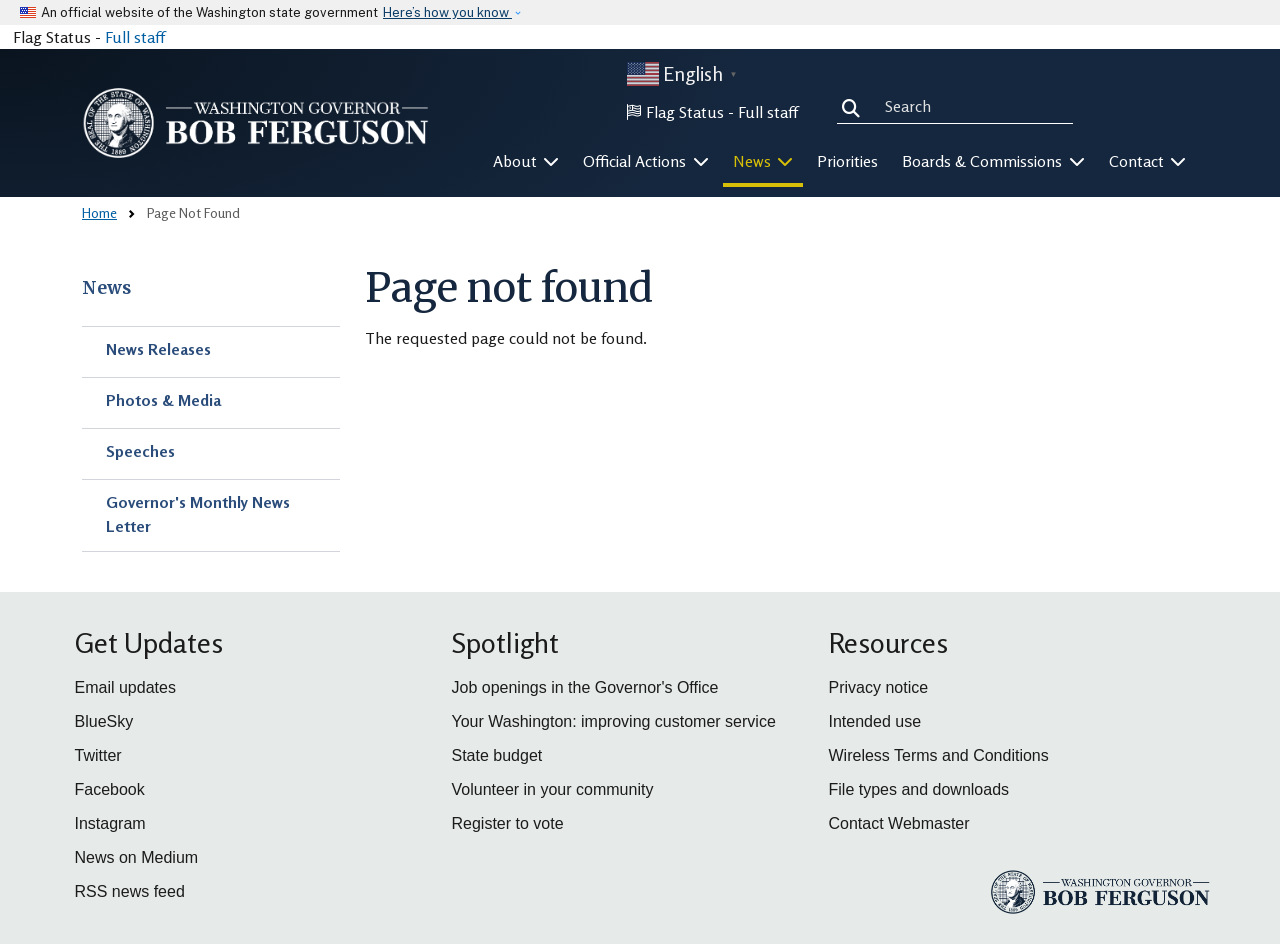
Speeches (140, 451)
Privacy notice (879, 687)
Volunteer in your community (553, 789)
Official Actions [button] (646, 161)
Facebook (110, 789)
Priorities (847, 161)
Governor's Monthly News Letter (198, 514)
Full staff (135, 37)
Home (99, 212)
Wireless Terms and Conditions (939, 755)
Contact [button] (1148, 161)
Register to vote (508, 823)
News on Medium (137, 857)
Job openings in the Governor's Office (585, 687)
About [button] (526, 161)
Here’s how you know (447, 12)
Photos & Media (163, 400)
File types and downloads (919, 789)
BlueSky (104, 721)
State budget (497, 755)
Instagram (110, 823)
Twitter (98, 755)
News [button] (763, 161)
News (106, 288)
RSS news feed (130, 891)
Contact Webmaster (899, 823)
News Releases (158, 349)
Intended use (875, 721)
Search (855, 106)
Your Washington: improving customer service (614, 721)
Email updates (125, 687)
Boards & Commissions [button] (993, 161)
